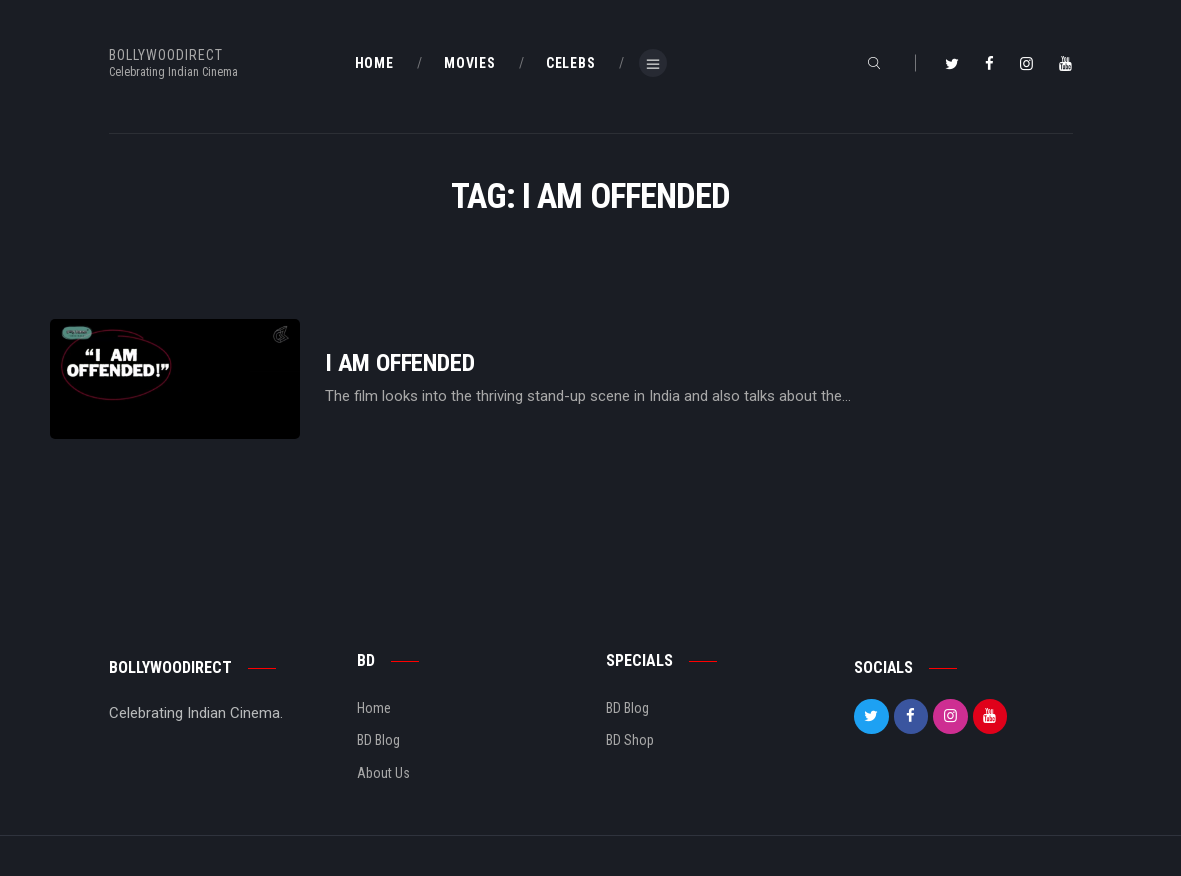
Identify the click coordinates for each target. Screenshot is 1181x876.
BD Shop (630, 740)
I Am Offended (399, 363)
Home (374, 708)
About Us (383, 773)
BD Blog (378, 740)
